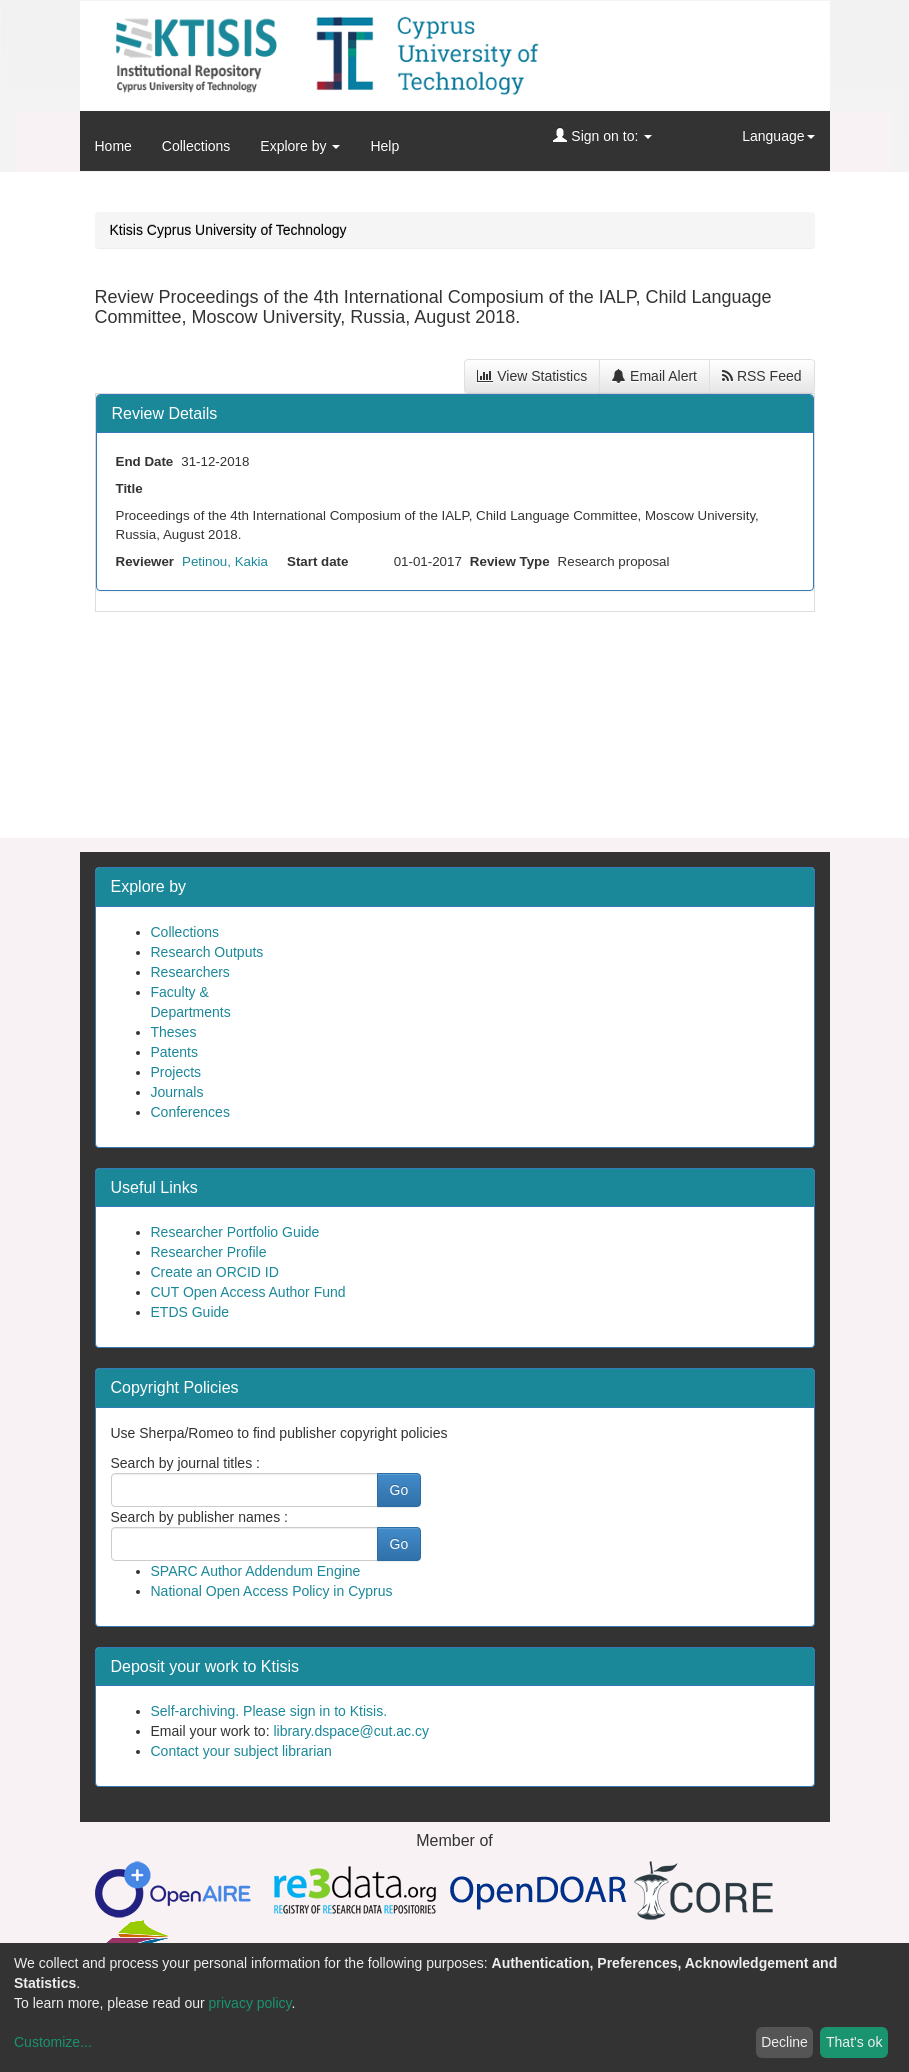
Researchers (190, 972)
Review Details (165, 413)
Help (384, 146)
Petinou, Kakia (225, 561)
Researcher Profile (209, 1252)
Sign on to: (602, 136)
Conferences (190, 1112)
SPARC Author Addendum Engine (256, 1571)
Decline (784, 2042)
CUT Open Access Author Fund (248, 1292)
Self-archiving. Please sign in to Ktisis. (269, 1711)
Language (778, 136)
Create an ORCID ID (215, 1272)
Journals (177, 1092)
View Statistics (532, 376)
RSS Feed (761, 376)
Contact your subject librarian (241, 1751)
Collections (196, 146)
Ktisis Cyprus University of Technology (228, 230)
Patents (174, 1052)
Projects (176, 1072)
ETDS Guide (190, 1312)
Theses (174, 1032)
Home (113, 146)
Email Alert (654, 376)
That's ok (854, 2042)
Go (399, 1490)
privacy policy (250, 2003)
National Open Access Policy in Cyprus (272, 1591)
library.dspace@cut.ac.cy (351, 1731)
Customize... (53, 2042)
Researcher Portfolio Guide (235, 1232)
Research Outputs (207, 952)
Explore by (300, 146)
